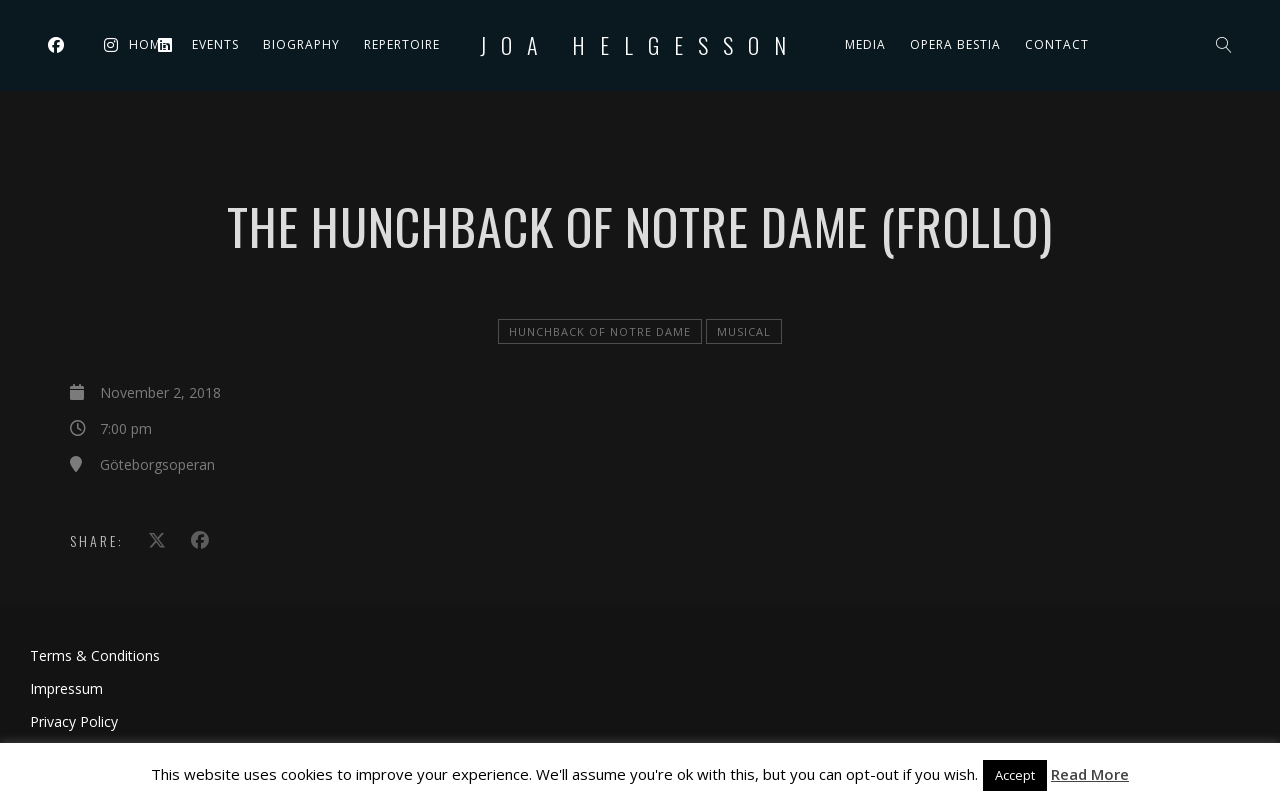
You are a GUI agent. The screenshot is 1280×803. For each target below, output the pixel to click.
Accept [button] (1015, 775)
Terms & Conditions (95, 655)
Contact (1057, 44)
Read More (1090, 774)
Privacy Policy (74, 721)
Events (215, 44)
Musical (744, 331)
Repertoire (402, 44)
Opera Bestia (955, 44)
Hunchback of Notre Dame (600, 331)
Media (865, 44)
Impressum (66, 688)
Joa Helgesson (640, 45)
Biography (301, 44)
